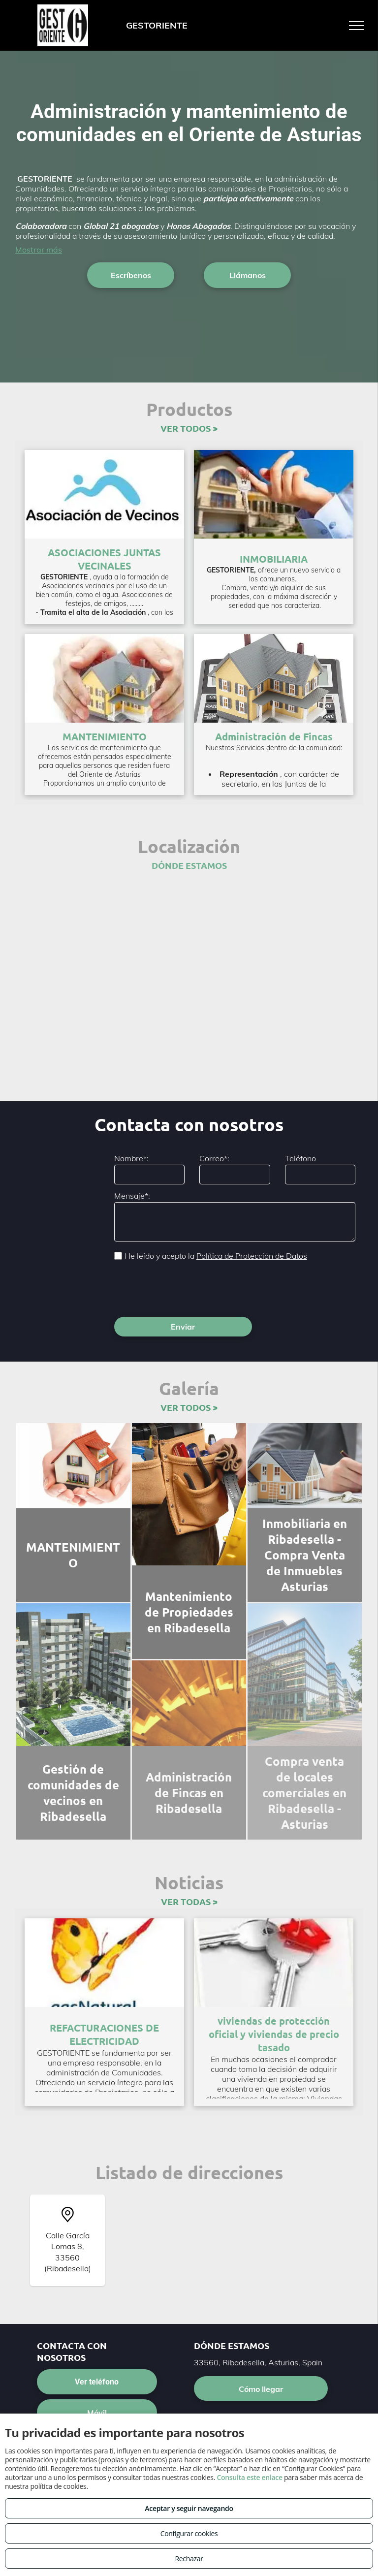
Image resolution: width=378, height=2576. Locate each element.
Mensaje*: (132, 1196)
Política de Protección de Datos (251, 1256)
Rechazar (189, 2558)
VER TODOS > (189, 428)
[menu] (356, 25)
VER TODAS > (189, 1858)
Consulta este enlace (249, 2477)
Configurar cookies (189, 2533)
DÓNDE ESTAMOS (189, 865)
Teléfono (300, 1158)
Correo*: (214, 1158)
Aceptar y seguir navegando (189, 2508)
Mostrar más (38, 249)
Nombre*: (131, 1158)
